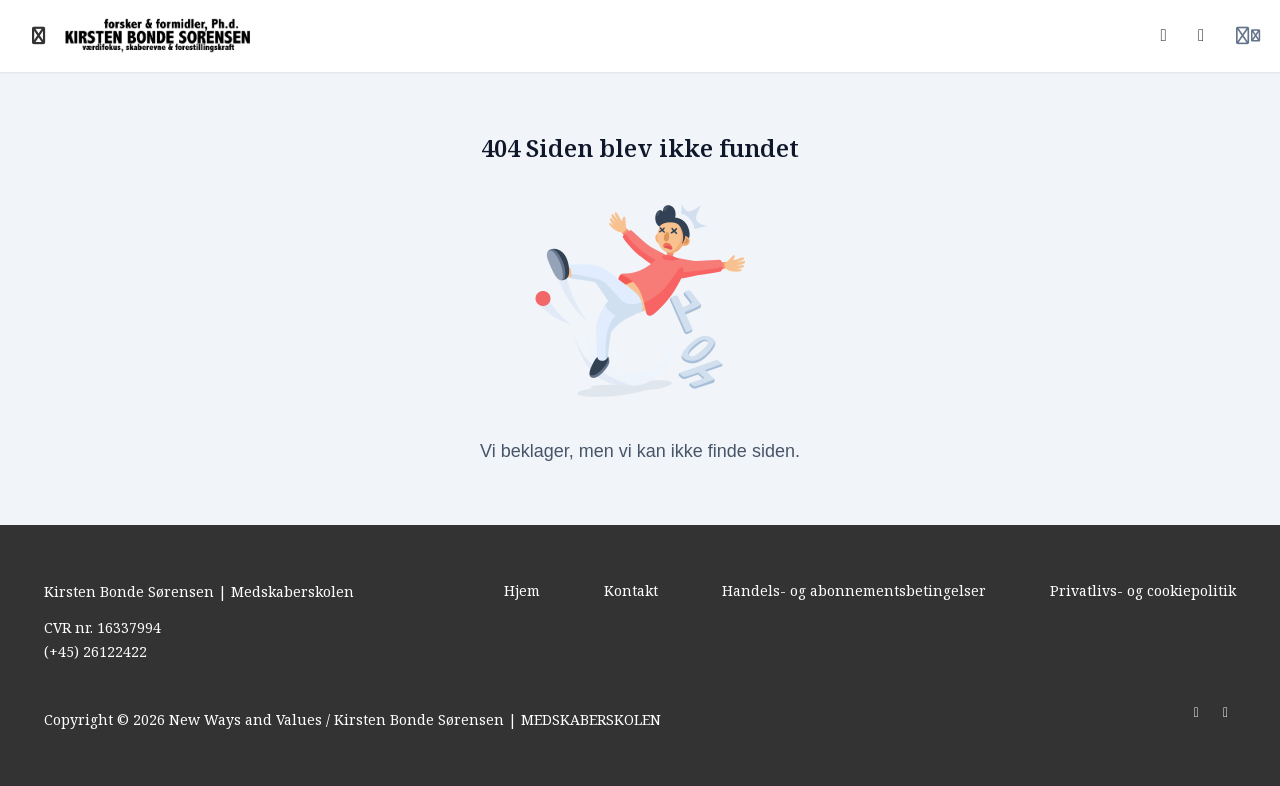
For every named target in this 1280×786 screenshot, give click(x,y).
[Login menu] (1248, 36)
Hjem (522, 590)
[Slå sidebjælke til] (39, 36)
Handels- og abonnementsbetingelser (854, 590)
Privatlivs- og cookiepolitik (1143, 590)
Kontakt (631, 590)
